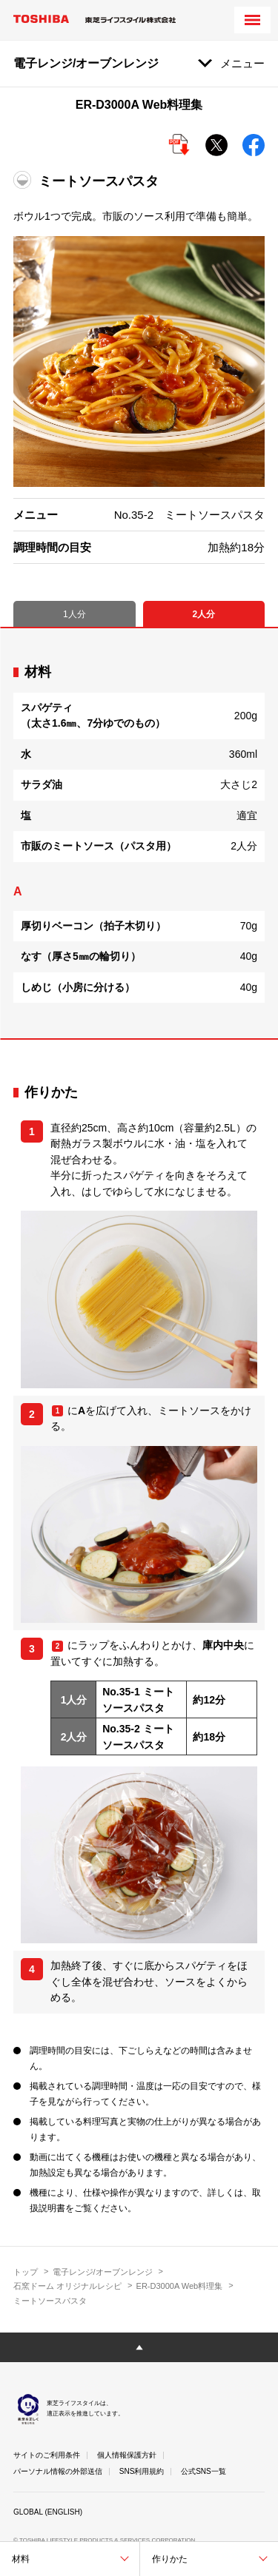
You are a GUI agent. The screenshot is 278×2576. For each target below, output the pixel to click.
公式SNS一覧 (203, 2471)
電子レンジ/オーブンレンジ (103, 2271)
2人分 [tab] (203, 614)
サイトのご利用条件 (46, 2455)
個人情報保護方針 (126, 2455)
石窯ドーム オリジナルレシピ (67, 2285)
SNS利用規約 (142, 2471)
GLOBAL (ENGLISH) (47, 2512)
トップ (25, 2271)
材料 (21, 2559)
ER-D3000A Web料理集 (179, 2285)
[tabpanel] (139, 833)
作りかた (170, 2559)
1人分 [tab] (74, 614)
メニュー (242, 63)
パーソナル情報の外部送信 (57, 2471)
